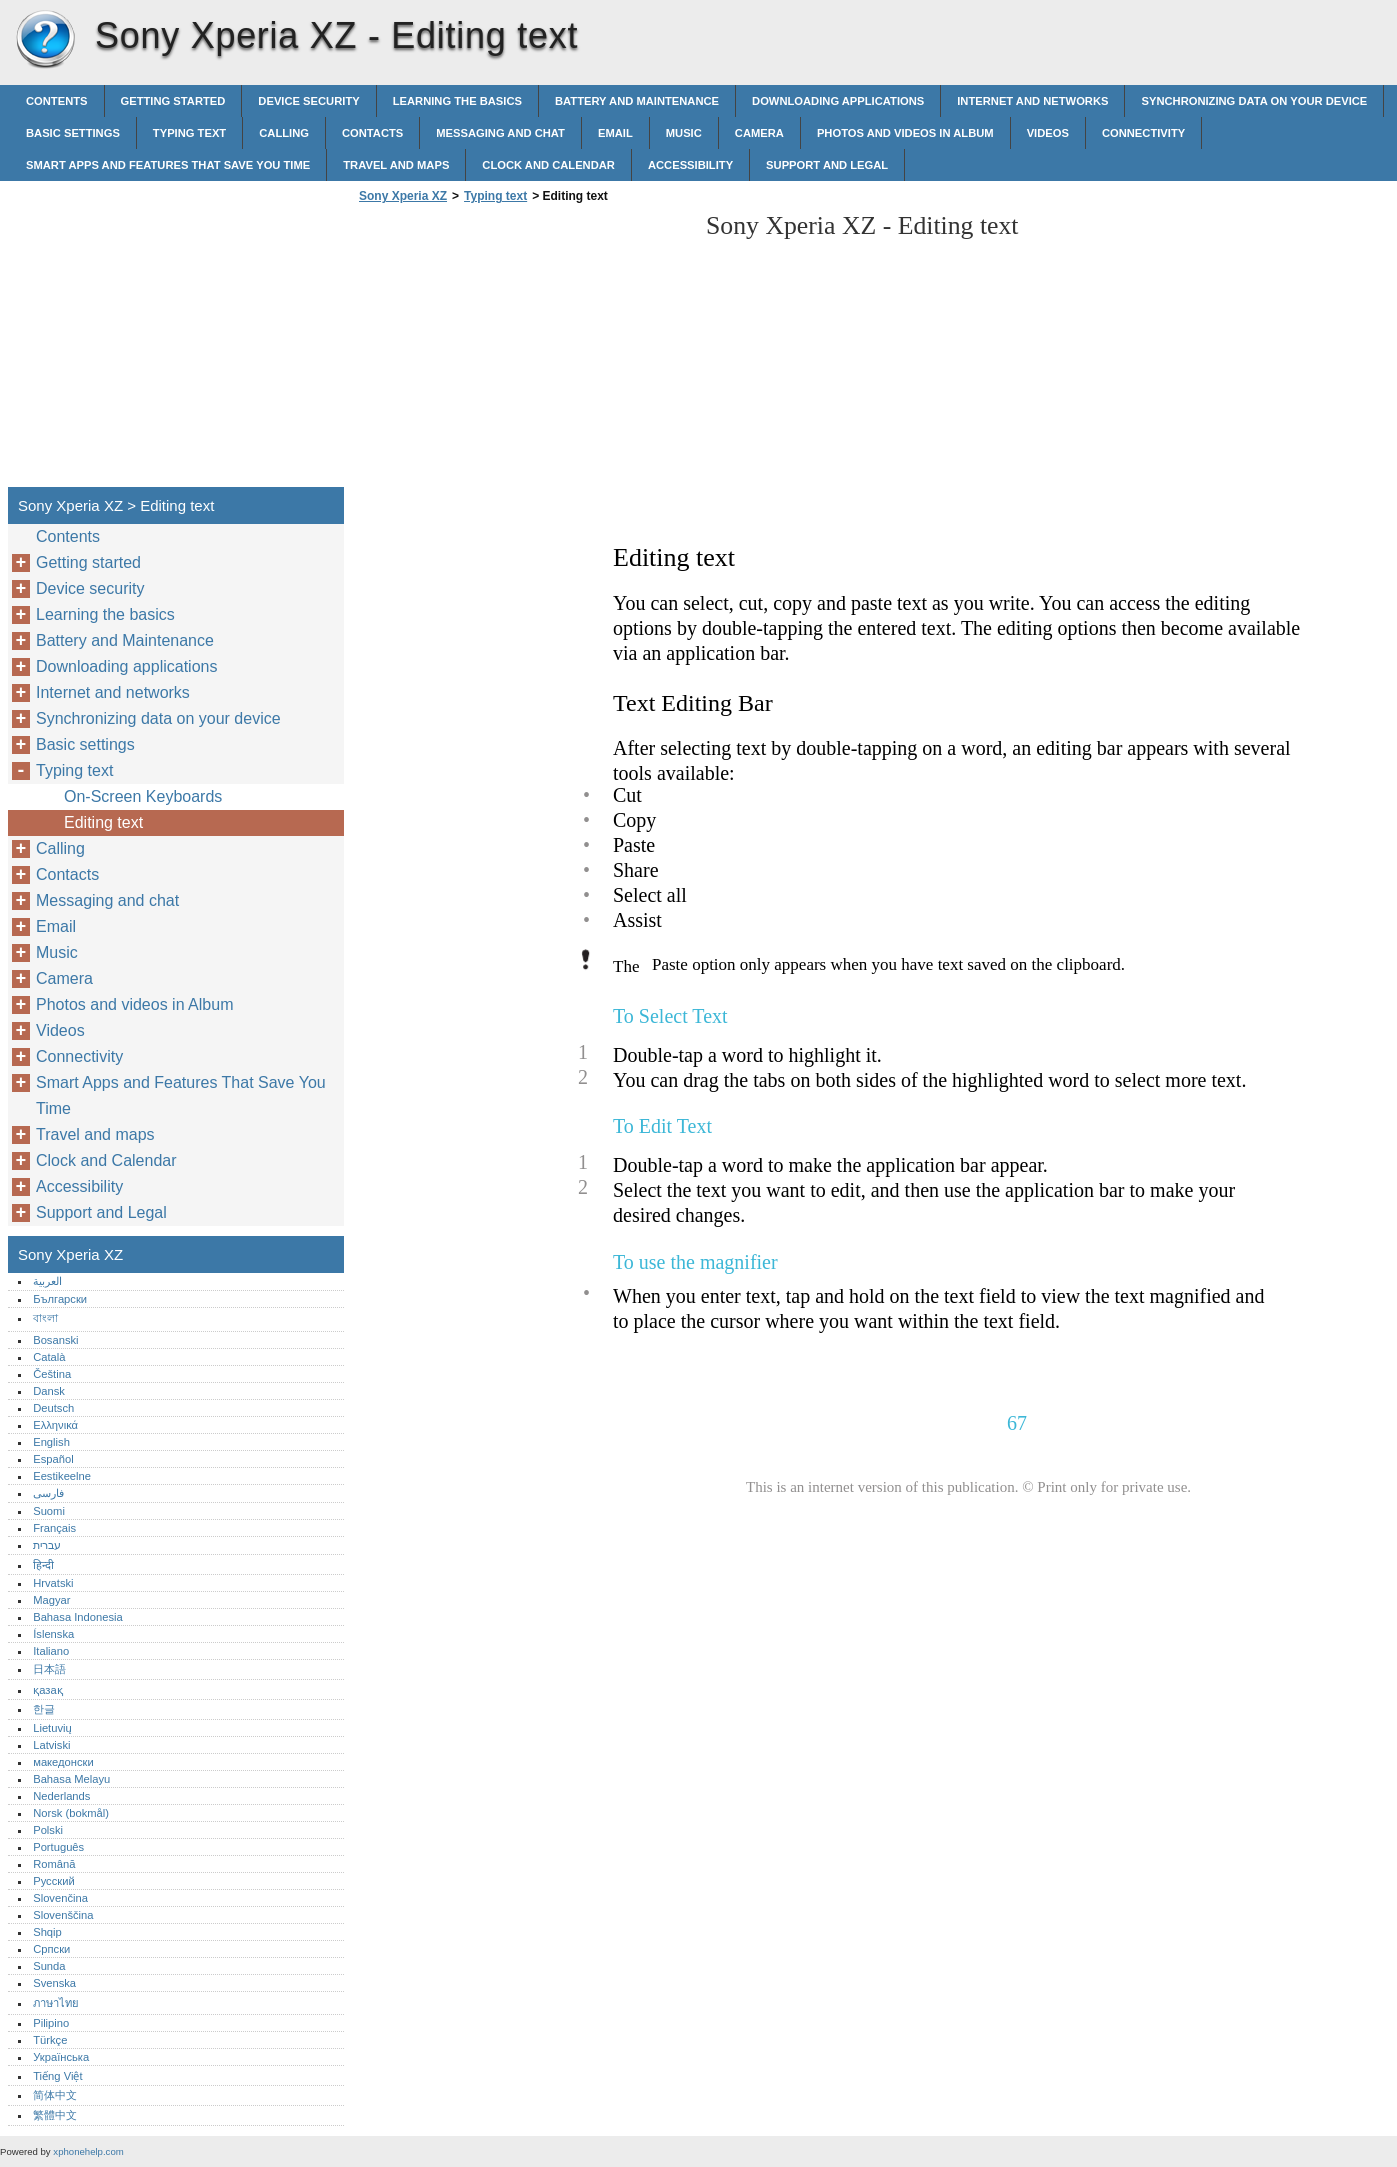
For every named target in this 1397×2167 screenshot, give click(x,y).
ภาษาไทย (56, 2003)
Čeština (52, 1374)
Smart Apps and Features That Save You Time (168, 165)
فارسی (48, 1493)
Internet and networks (1032, 101)
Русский (54, 1881)
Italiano (51, 1651)
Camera (759, 133)
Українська (61, 2057)
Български (60, 1299)
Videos (1048, 133)
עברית (47, 1545)
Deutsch (53, 1408)
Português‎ (58, 1847)
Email (615, 133)
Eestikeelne (62, 1476)
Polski (48, 1830)
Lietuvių (52, 1728)
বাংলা (45, 1318)
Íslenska (53, 1634)
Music (684, 133)
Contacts (372, 133)
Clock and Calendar (548, 165)
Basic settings (73, 133)
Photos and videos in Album (905, 133)
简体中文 (55, 2095)
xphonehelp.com (88, 2151)
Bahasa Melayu (71, 1779)
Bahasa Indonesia (78, 1617)
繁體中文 (55, 2115)
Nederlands (61, 1796)
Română (54, 1864)
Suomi (49, 1511)
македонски (63, 1762)
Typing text (189, 133)
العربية (47, 1281)
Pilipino (51, 2023)
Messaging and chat (500, 133)
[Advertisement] (522, 351)
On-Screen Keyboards (143, 796)
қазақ (47, 1690)
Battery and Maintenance (637, 101)
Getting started (173, 101)
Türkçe (50, 2040)
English (51, 1442)
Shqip (47, 1932)
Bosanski (55, 1340)
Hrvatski (53, 1583)
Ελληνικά (55, 1425)
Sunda (49, 1966)
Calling (284, 133)
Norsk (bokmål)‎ (71, 1813)
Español (53, 1459)
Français (54, 1528)
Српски (51, 1949)
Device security (308, 101)
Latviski (51, 1745)
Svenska (54, 1983)
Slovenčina (60, 1898)
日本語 (49, 1669)
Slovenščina (63, 1915)
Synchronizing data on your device (1254, 101)
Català (49, 1357)
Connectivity (1143, 133)
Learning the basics (457, 101)
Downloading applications (838, 101)
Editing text (103, 822)
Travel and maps (396, 165)
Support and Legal (827, 165)
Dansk (49, 1391)
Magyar (51, 1600)
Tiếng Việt (57, 2076)
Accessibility (690, 165)
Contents (57, 101)
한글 (44, 1709)
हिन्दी (43, 1565)
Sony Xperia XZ (45, 40)
